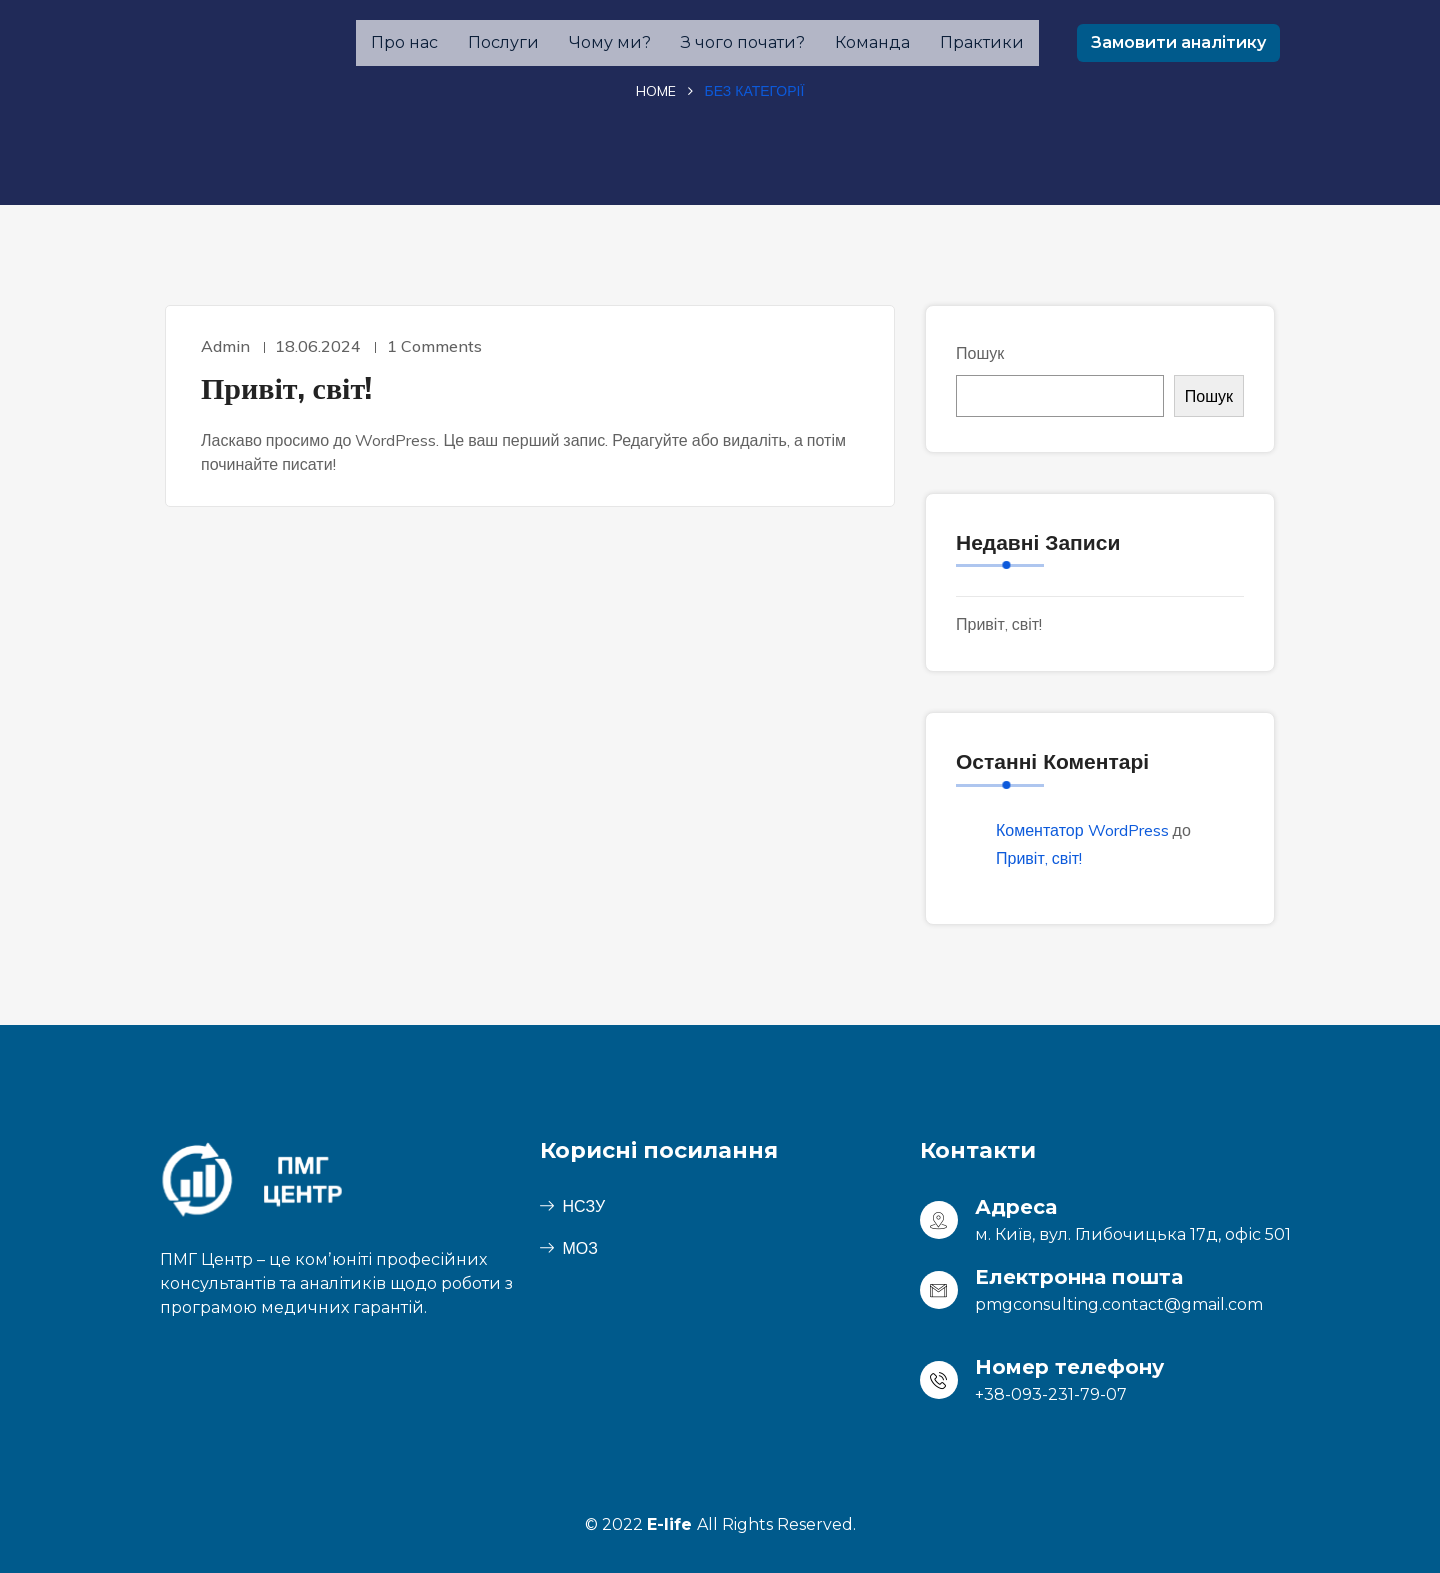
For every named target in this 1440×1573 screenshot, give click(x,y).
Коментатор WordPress (1082, 830)
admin (225, 346)
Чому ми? (610, 42)
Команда (872, 42)
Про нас (404, 42)
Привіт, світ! (286, 388)
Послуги (503, 42)
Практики (982, 42)
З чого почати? (743, 42)
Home (656, 91)
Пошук (980, 353)
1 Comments (439, 346)
